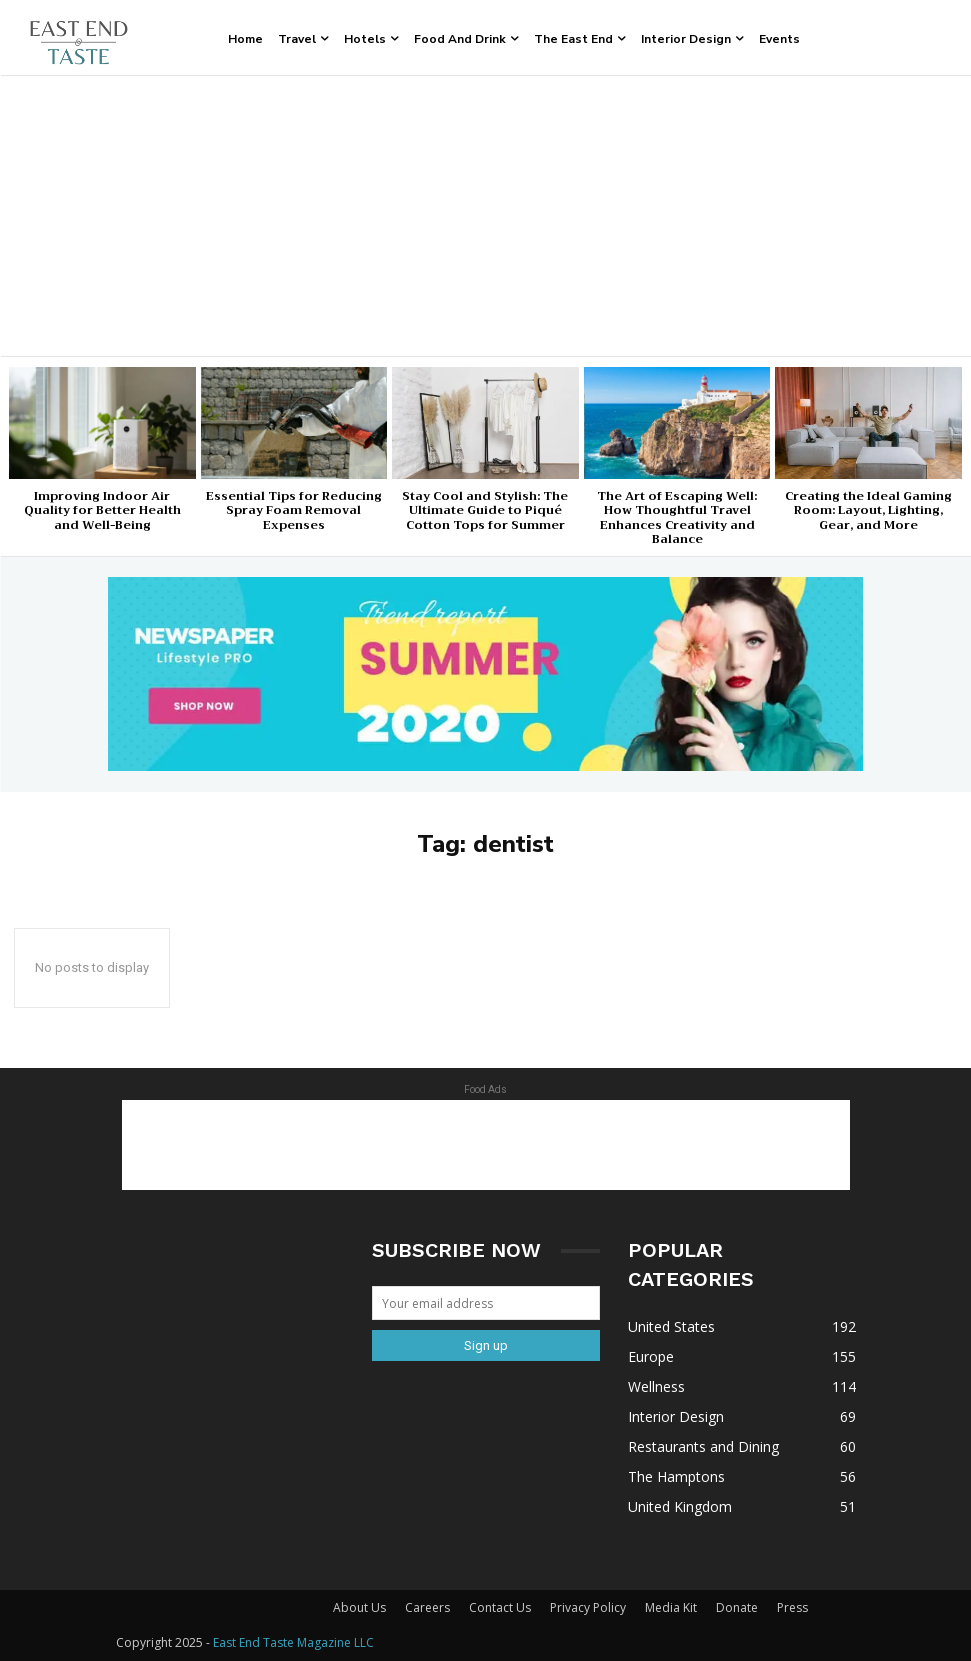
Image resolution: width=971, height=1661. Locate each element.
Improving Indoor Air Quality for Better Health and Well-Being (102, 510)
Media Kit (671, 1607)
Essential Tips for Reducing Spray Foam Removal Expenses (294, 510)
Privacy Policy (588, 1607)
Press (792, 1607)
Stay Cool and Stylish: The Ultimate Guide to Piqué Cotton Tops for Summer (485, 510)
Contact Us (500, 1607)
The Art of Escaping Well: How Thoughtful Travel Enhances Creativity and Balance (677, 517)
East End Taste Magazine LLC (293, 1642)
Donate (737, 1607)
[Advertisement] (486, 216)
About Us (359, 1607)
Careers (427, 1607)
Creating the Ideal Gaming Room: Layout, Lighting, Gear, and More (868, 510)
